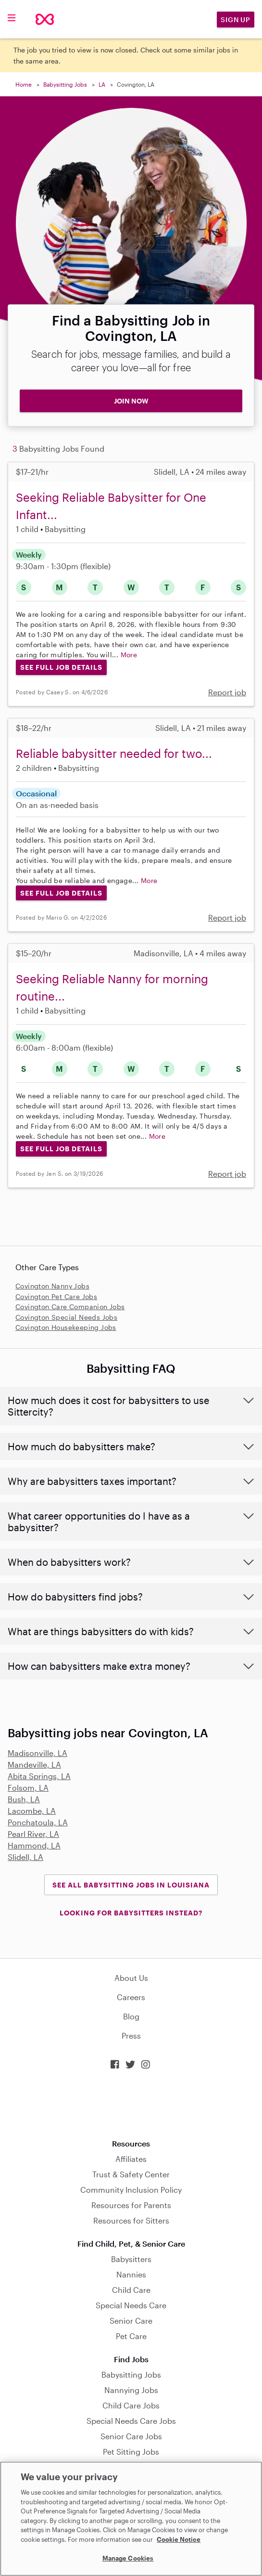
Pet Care (131, 2336)
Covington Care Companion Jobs (70, 1306)
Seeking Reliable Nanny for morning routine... (112, 987)
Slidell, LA (25, 1856)
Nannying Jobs (131, 2389)
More (129, 655)
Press (131, 2035)
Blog (131, 2016)
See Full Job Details (61, 667)
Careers (131, 1997)
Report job (227, 692)
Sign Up (235, 19)
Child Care (131, 2289)
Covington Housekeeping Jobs (65, 1327)
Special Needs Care (131, 2305)
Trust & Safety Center (131, 2174)
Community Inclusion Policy (131, 2189)
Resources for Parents (131, 2205)
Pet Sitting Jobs (131, 2451)
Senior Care (131, 2320)
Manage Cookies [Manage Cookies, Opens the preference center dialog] (128, 2558)
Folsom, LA (28, 1787)
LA (102, 84)
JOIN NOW (131, 401)
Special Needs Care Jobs (131, 2420)
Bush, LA (24, 1799)
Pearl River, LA (33, 1833)
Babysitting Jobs (65, 84)
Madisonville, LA (37, 1752)
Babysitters (131, 2259)
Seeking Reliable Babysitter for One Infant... (111, 505)
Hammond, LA (34, 1845)
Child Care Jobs (131, 2405)
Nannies (131, 2274)
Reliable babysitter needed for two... (114, 753)
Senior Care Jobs (131, 2436)
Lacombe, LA (32, 1810)
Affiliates (131, 2158)
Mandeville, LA (34, 1764)
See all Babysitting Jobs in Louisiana (131, 1885)
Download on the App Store (131, 2104)
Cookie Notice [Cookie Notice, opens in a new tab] (178, 2539)
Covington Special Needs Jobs (66, 1317)
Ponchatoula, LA (38, 1822)
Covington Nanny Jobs (52, 1286)
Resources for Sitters (131, 2220)
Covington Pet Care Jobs (56, 1296)
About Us (131, 1977)
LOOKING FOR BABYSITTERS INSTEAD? (131, 1913)
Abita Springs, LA (39, 1776)
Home (23, 84)
